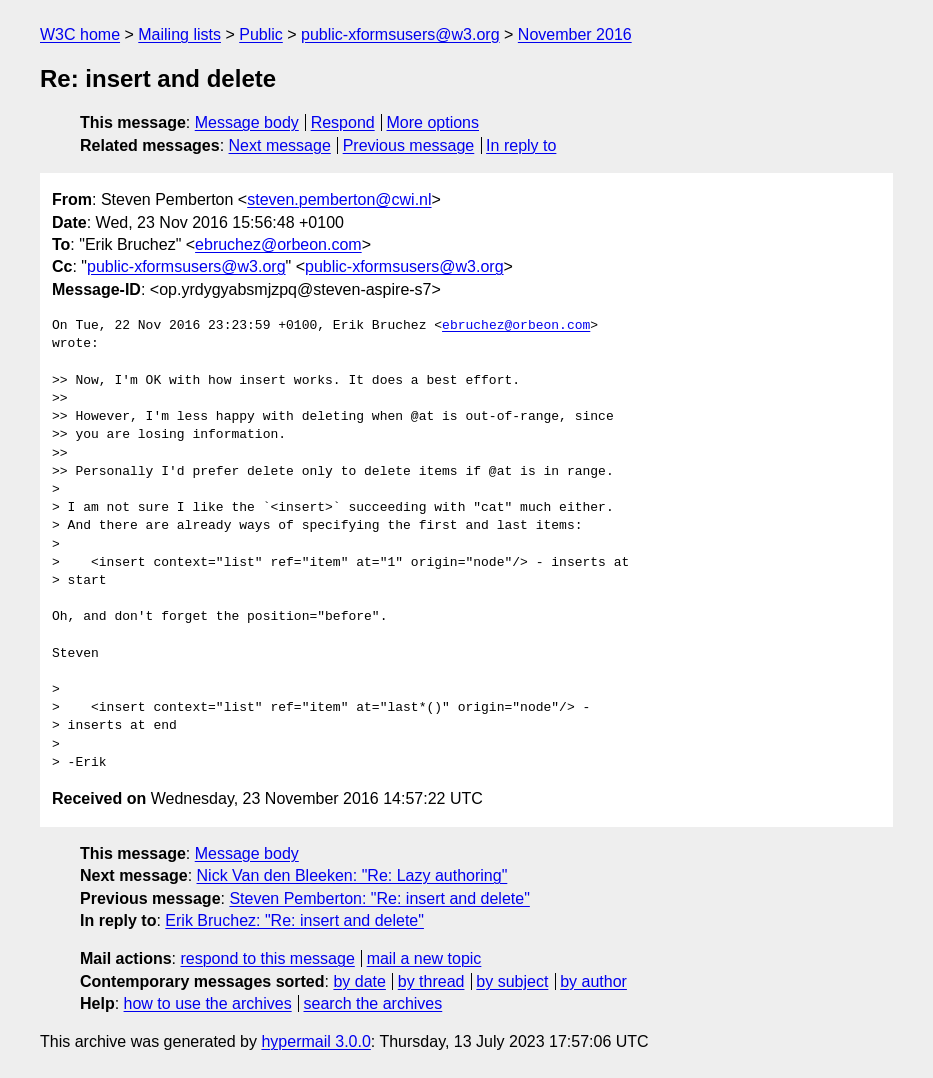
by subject (512, 981)
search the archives (373, 1003)
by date (359, 981)
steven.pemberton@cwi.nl (339, 199)
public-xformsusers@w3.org (400, 34)
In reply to (521, 145)
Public (261, 34)
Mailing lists (179, 34)
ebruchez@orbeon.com (278, 244)
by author (593, 981)
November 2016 (575, 34)
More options (433, 122)
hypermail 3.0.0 (315, 1041)
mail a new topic (424, 958)
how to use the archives (208, 1003)
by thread (431, 981)
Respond (343, 122)
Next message (280, 145)
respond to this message (267, 958)
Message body (247, 122)
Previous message (409, 145)
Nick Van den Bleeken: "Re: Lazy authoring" (352, 875)
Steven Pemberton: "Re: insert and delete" (379, 898)
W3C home (80, 34)
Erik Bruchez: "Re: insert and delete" (294, 920)
